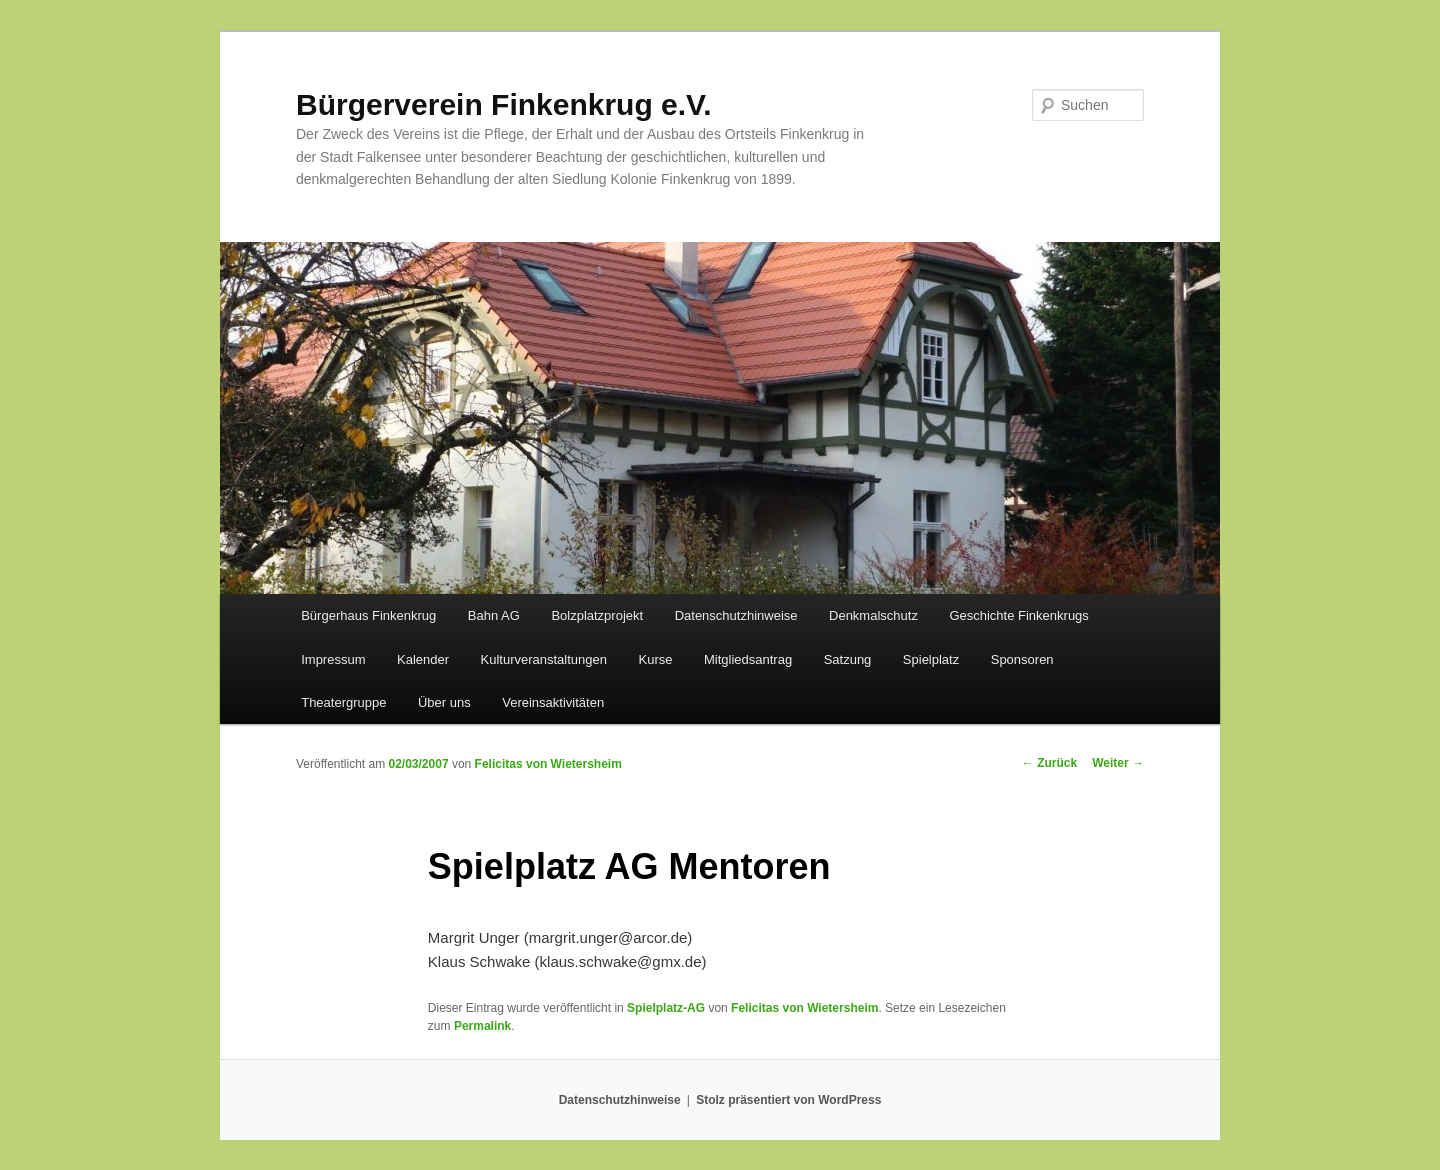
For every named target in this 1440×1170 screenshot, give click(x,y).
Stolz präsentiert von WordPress (788, 1100)
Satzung (848, 659)
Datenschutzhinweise (736, 615)
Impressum (333, 659)
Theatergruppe (343, 702)
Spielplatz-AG (666, 1008)
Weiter (1118, 763)
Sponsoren (1022, 659)
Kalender (423, 659)
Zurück (1049, 763)
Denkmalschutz (873, 615)
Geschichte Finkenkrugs (1018, 615)
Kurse (656, 659)
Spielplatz (931, 659)
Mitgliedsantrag (748, 659)
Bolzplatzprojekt (597, 615)
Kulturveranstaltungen (544, 659)
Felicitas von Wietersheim (548, 764)
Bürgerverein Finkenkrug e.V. (504, 104)
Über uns (444, 702)
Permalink (482, 1026)
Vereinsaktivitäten (553, 702)
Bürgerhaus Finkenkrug (368, 615)
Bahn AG (494, 615)
